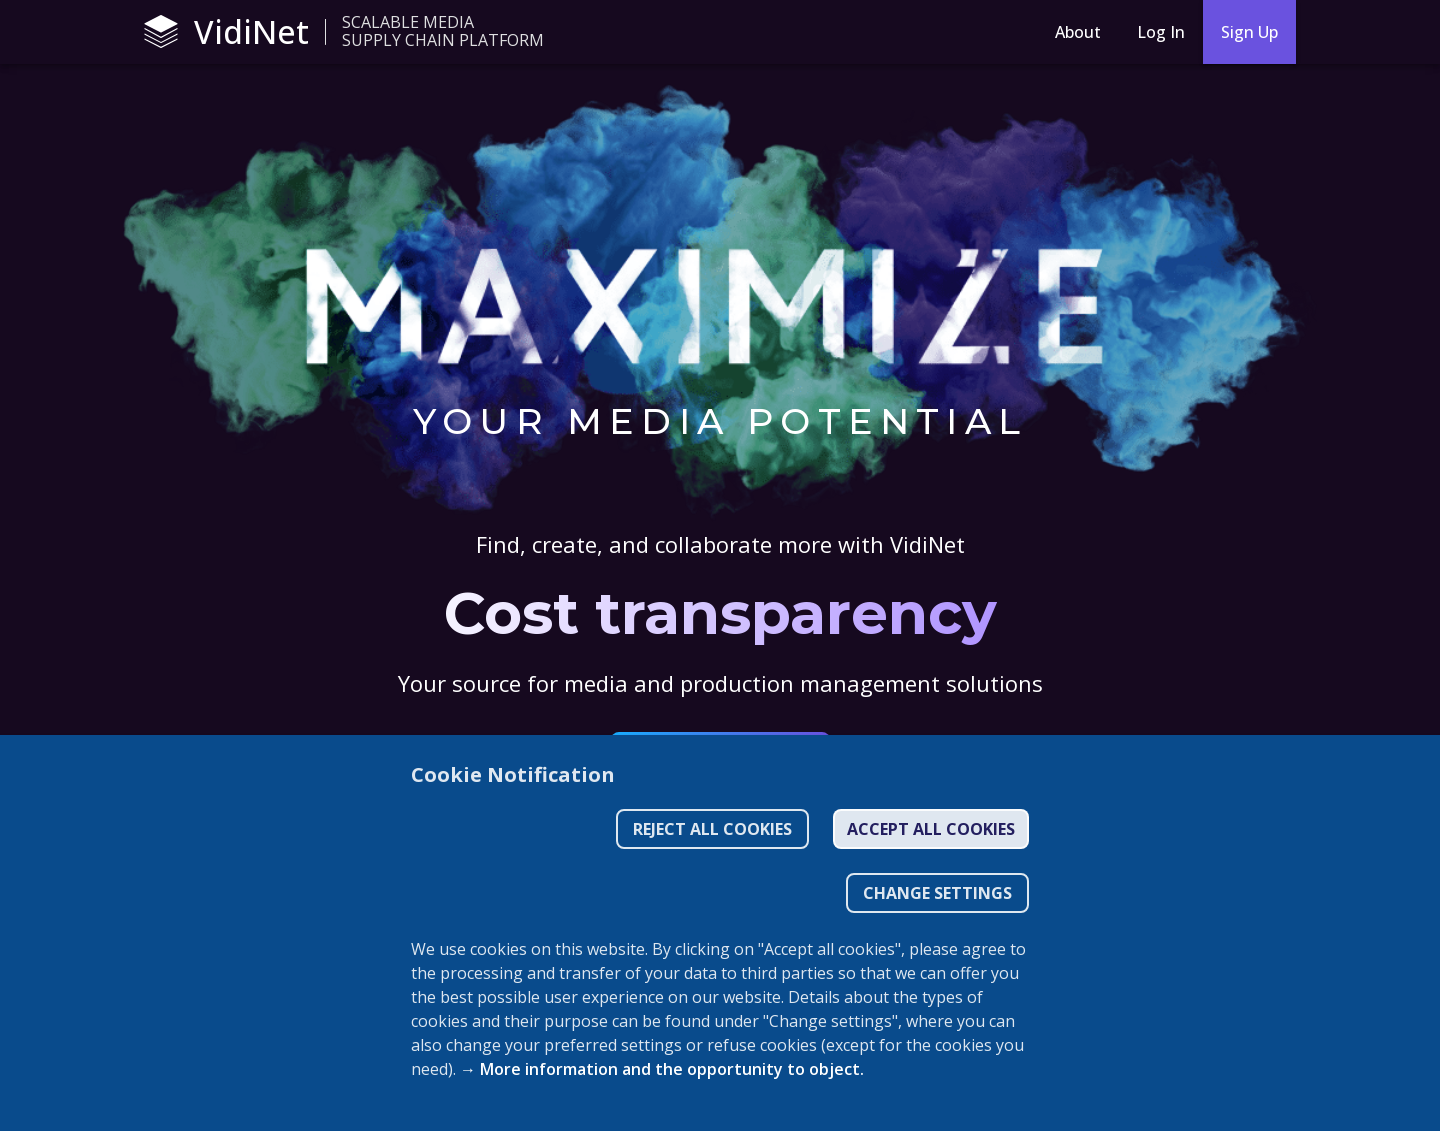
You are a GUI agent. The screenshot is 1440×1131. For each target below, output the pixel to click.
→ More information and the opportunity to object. (662, 1069)
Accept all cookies (931, 829)
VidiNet (226, 32)
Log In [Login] (1161, 32)
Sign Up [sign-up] (1249, 32)
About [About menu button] (1078, 32)
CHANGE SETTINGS (937, 893)
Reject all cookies (712, 829)
